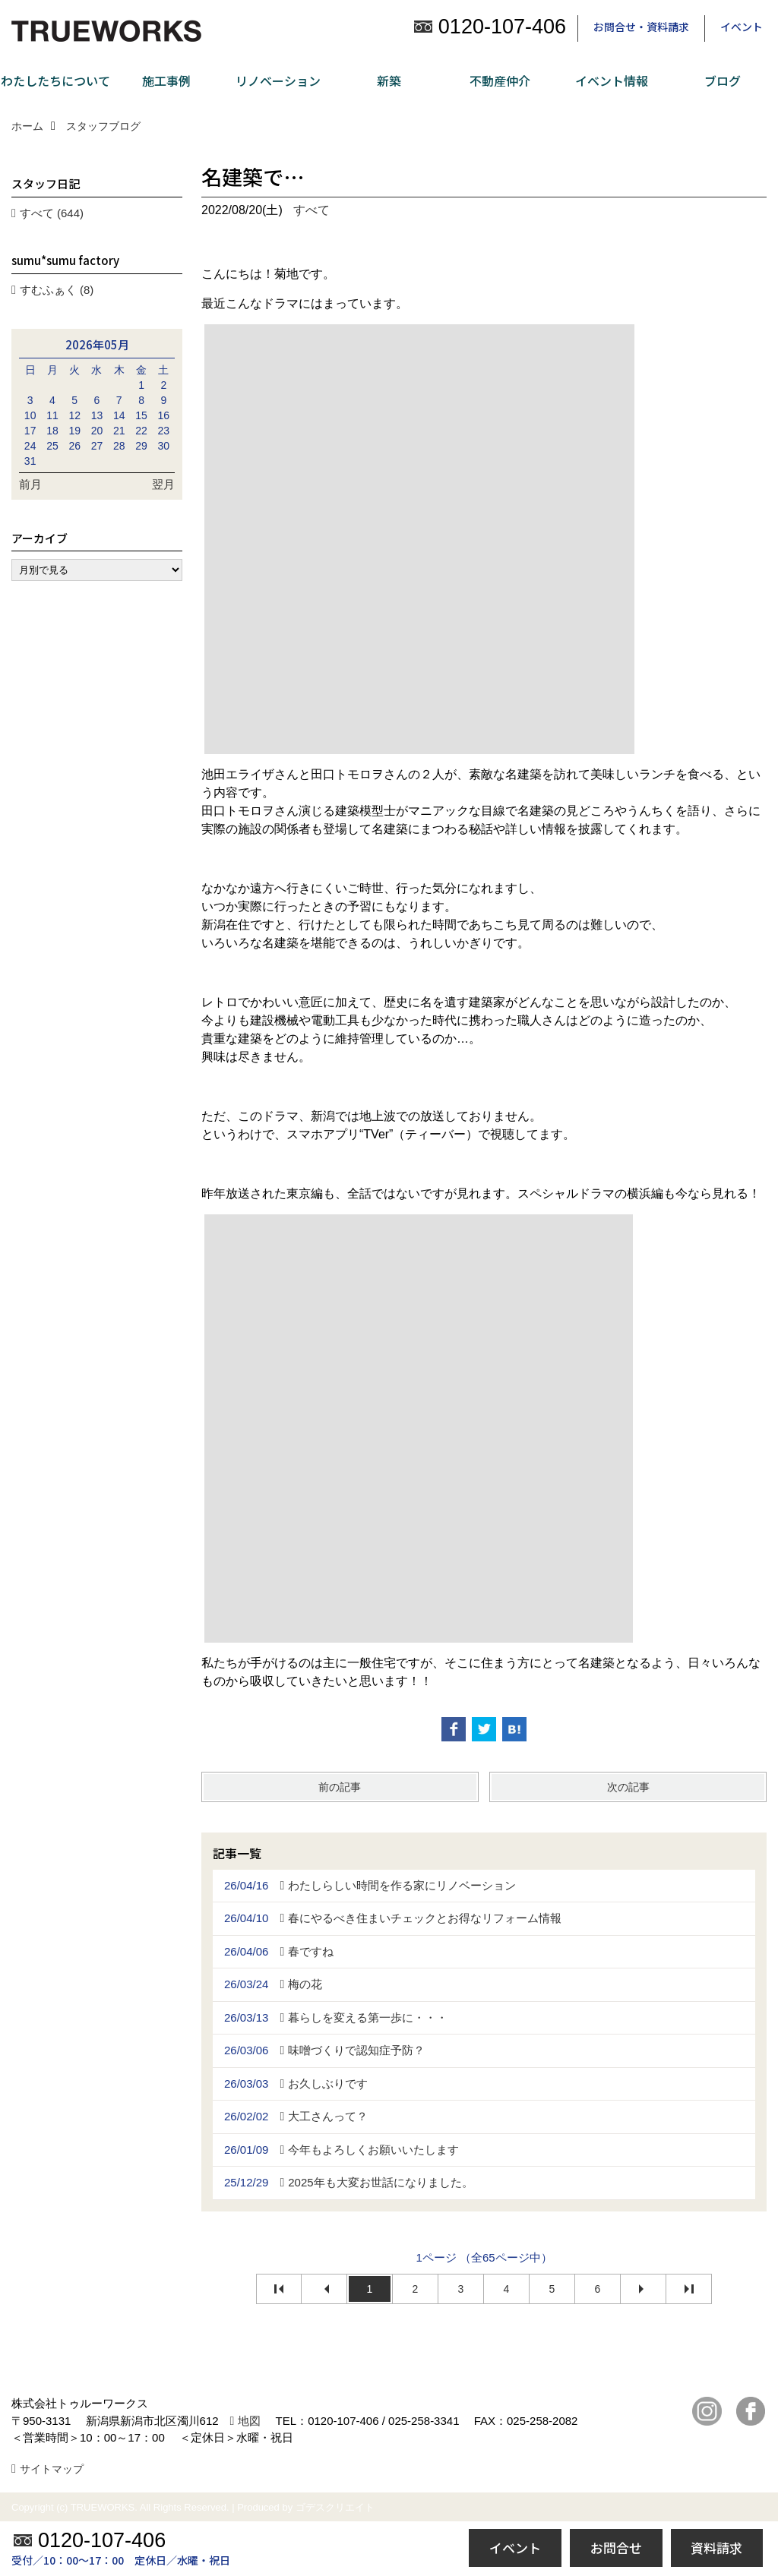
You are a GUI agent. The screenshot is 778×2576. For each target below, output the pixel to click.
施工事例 (166, 80)
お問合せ (616, 2547)
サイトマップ (52, 2469)
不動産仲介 (500, 80)
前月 (30, 484)
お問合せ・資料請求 (641, 26)
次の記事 (628, 1787)
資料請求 (716, 2547)
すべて (311, 210)
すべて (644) (52, 213)
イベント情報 (611, 80)
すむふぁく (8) (57, 289)
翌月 (163, 484)
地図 (249, 2420)
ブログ (722, 80)
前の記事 (339, 1787)
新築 (389, 80)
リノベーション (278, 80)
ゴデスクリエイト (335, 2507)
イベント (741, 26)
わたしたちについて (55, 80)
